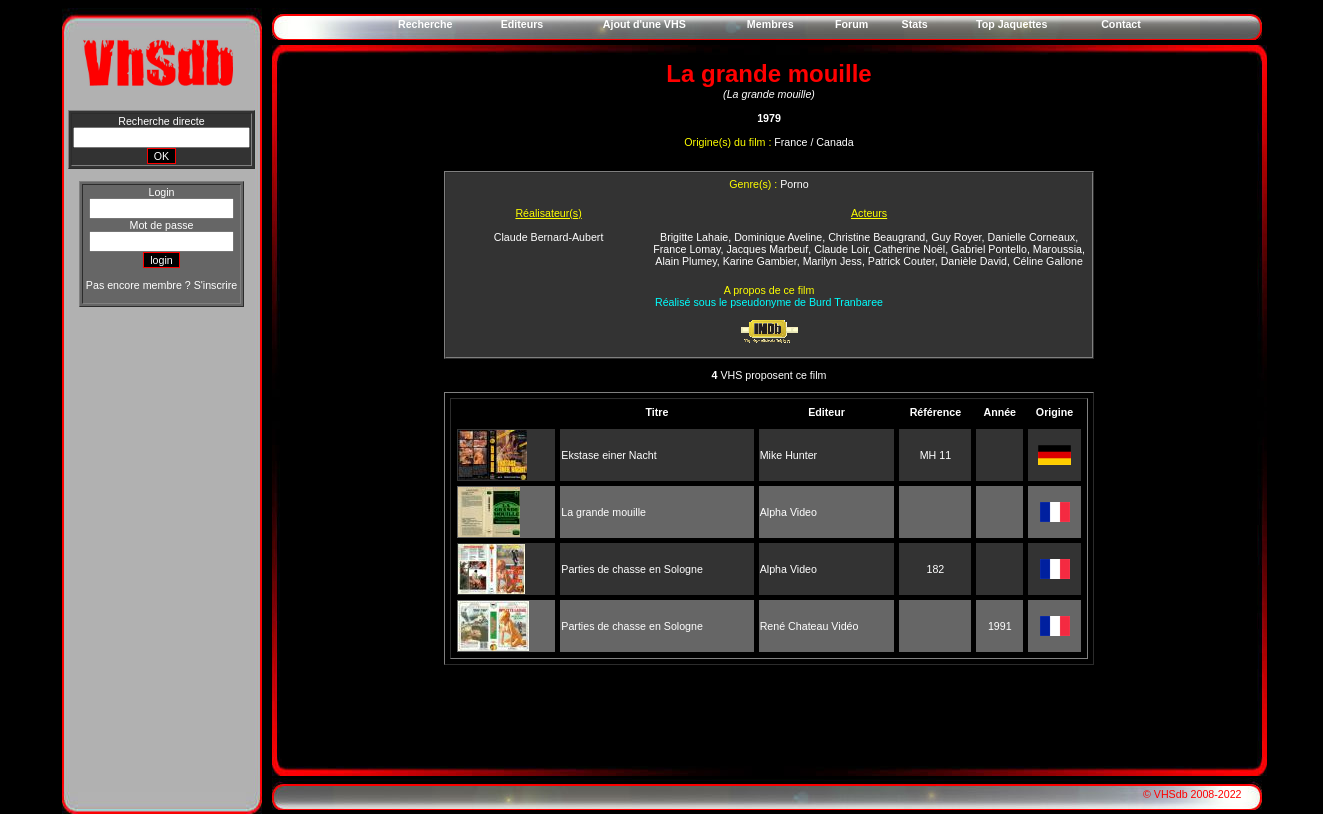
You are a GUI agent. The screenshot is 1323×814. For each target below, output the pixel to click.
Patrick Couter (901, 261)
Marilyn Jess (832, 261)
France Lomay (686, 249)
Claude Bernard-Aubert (549, 237)
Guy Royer (956, 237)
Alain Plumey (685, 261)
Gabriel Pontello (989, 249)
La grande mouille (603, 512)
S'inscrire (215, 285)
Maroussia (1057, 249)
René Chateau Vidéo (809, 626)
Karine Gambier (760, 261)
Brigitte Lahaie (694, 237)
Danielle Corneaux (1031, 237)
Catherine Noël (909, 249)
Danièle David (974, 261)
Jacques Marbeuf (768, 249)
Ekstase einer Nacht (608, 455)
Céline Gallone (1048, 261)
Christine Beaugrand (876, 237)
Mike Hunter (788, 455)
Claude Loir (841, 249)
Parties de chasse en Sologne (632, 569)
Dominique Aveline (778, 237)
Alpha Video (788, 512)
